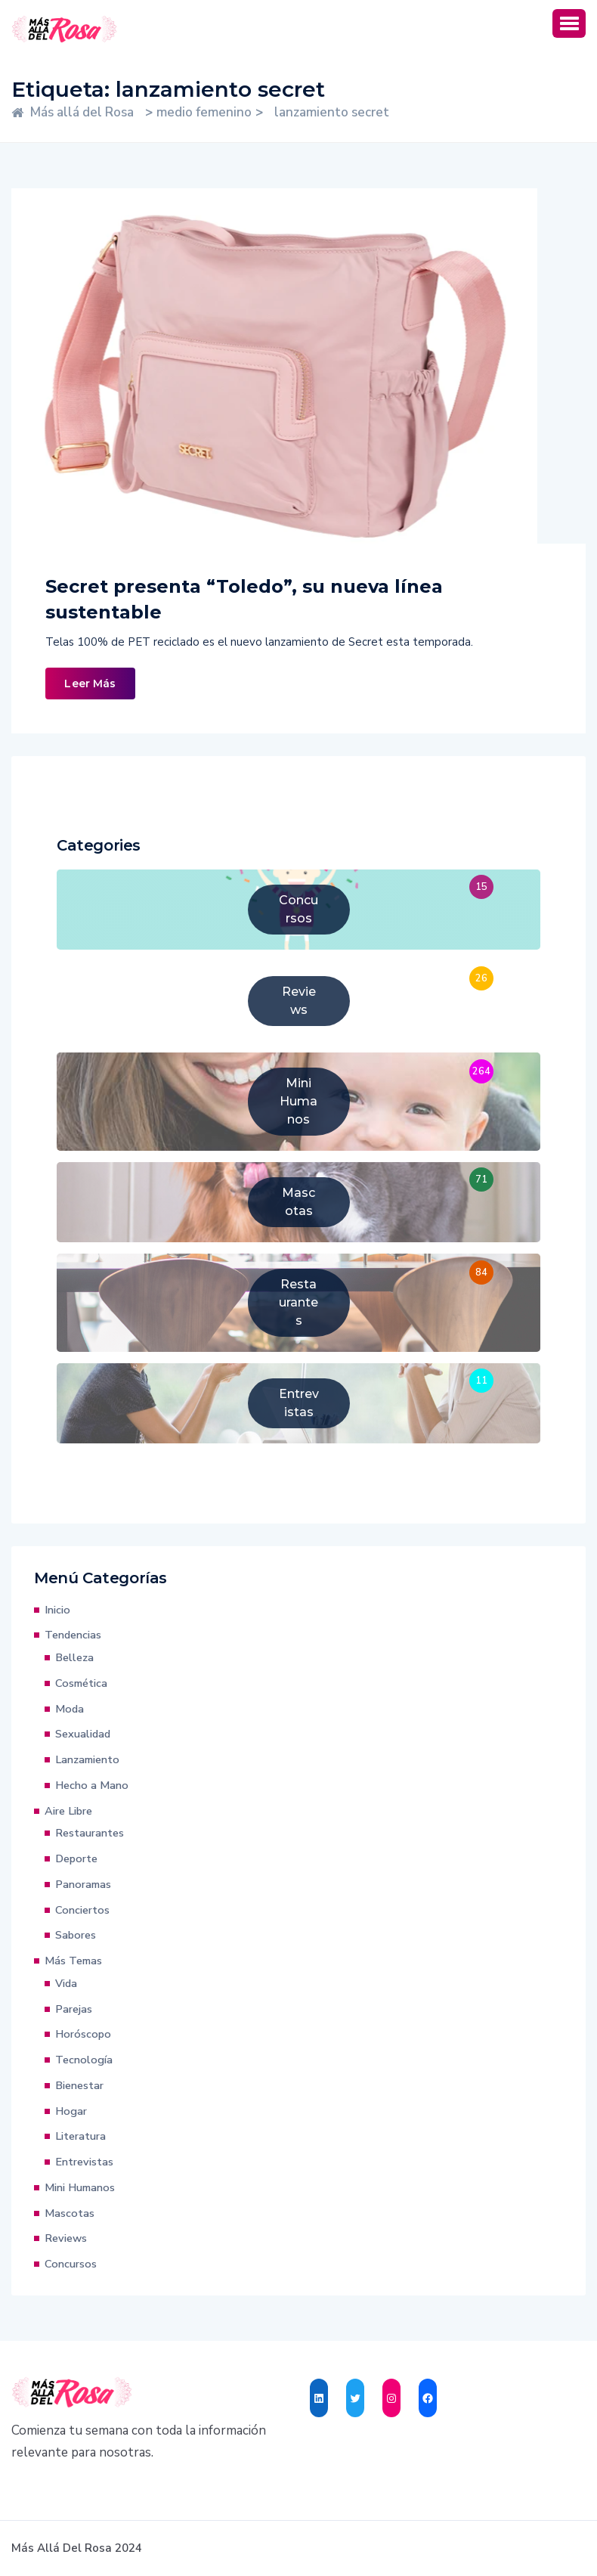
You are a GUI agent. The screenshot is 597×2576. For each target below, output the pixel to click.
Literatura (80, 2136)
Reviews (66, 2238)
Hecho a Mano (91, 1785)
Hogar (71, 2111)
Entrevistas (84, 2161)
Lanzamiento (87, 1759)
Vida (66, 1983)
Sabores (75, 1934)
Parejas (73, 2008)
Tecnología (84, 2059)
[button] (569, 23)
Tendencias (73, 1634)
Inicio (57, 1609)
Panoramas (83, 1884)
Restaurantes (89, 1832)
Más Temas (73, 1960)
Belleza (74, 1657)
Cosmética (81, 1683)
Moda (69, 1708)
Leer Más (90, 683)
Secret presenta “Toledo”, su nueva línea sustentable (244, 599)
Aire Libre (68, 1810)
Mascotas (69, 2213)
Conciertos (82, 1909)
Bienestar (79, 2085)
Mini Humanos (80, 2187)
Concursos (71, 2263)
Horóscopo (83, 2033)
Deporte (76, 1858)
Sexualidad (82, 1733)
